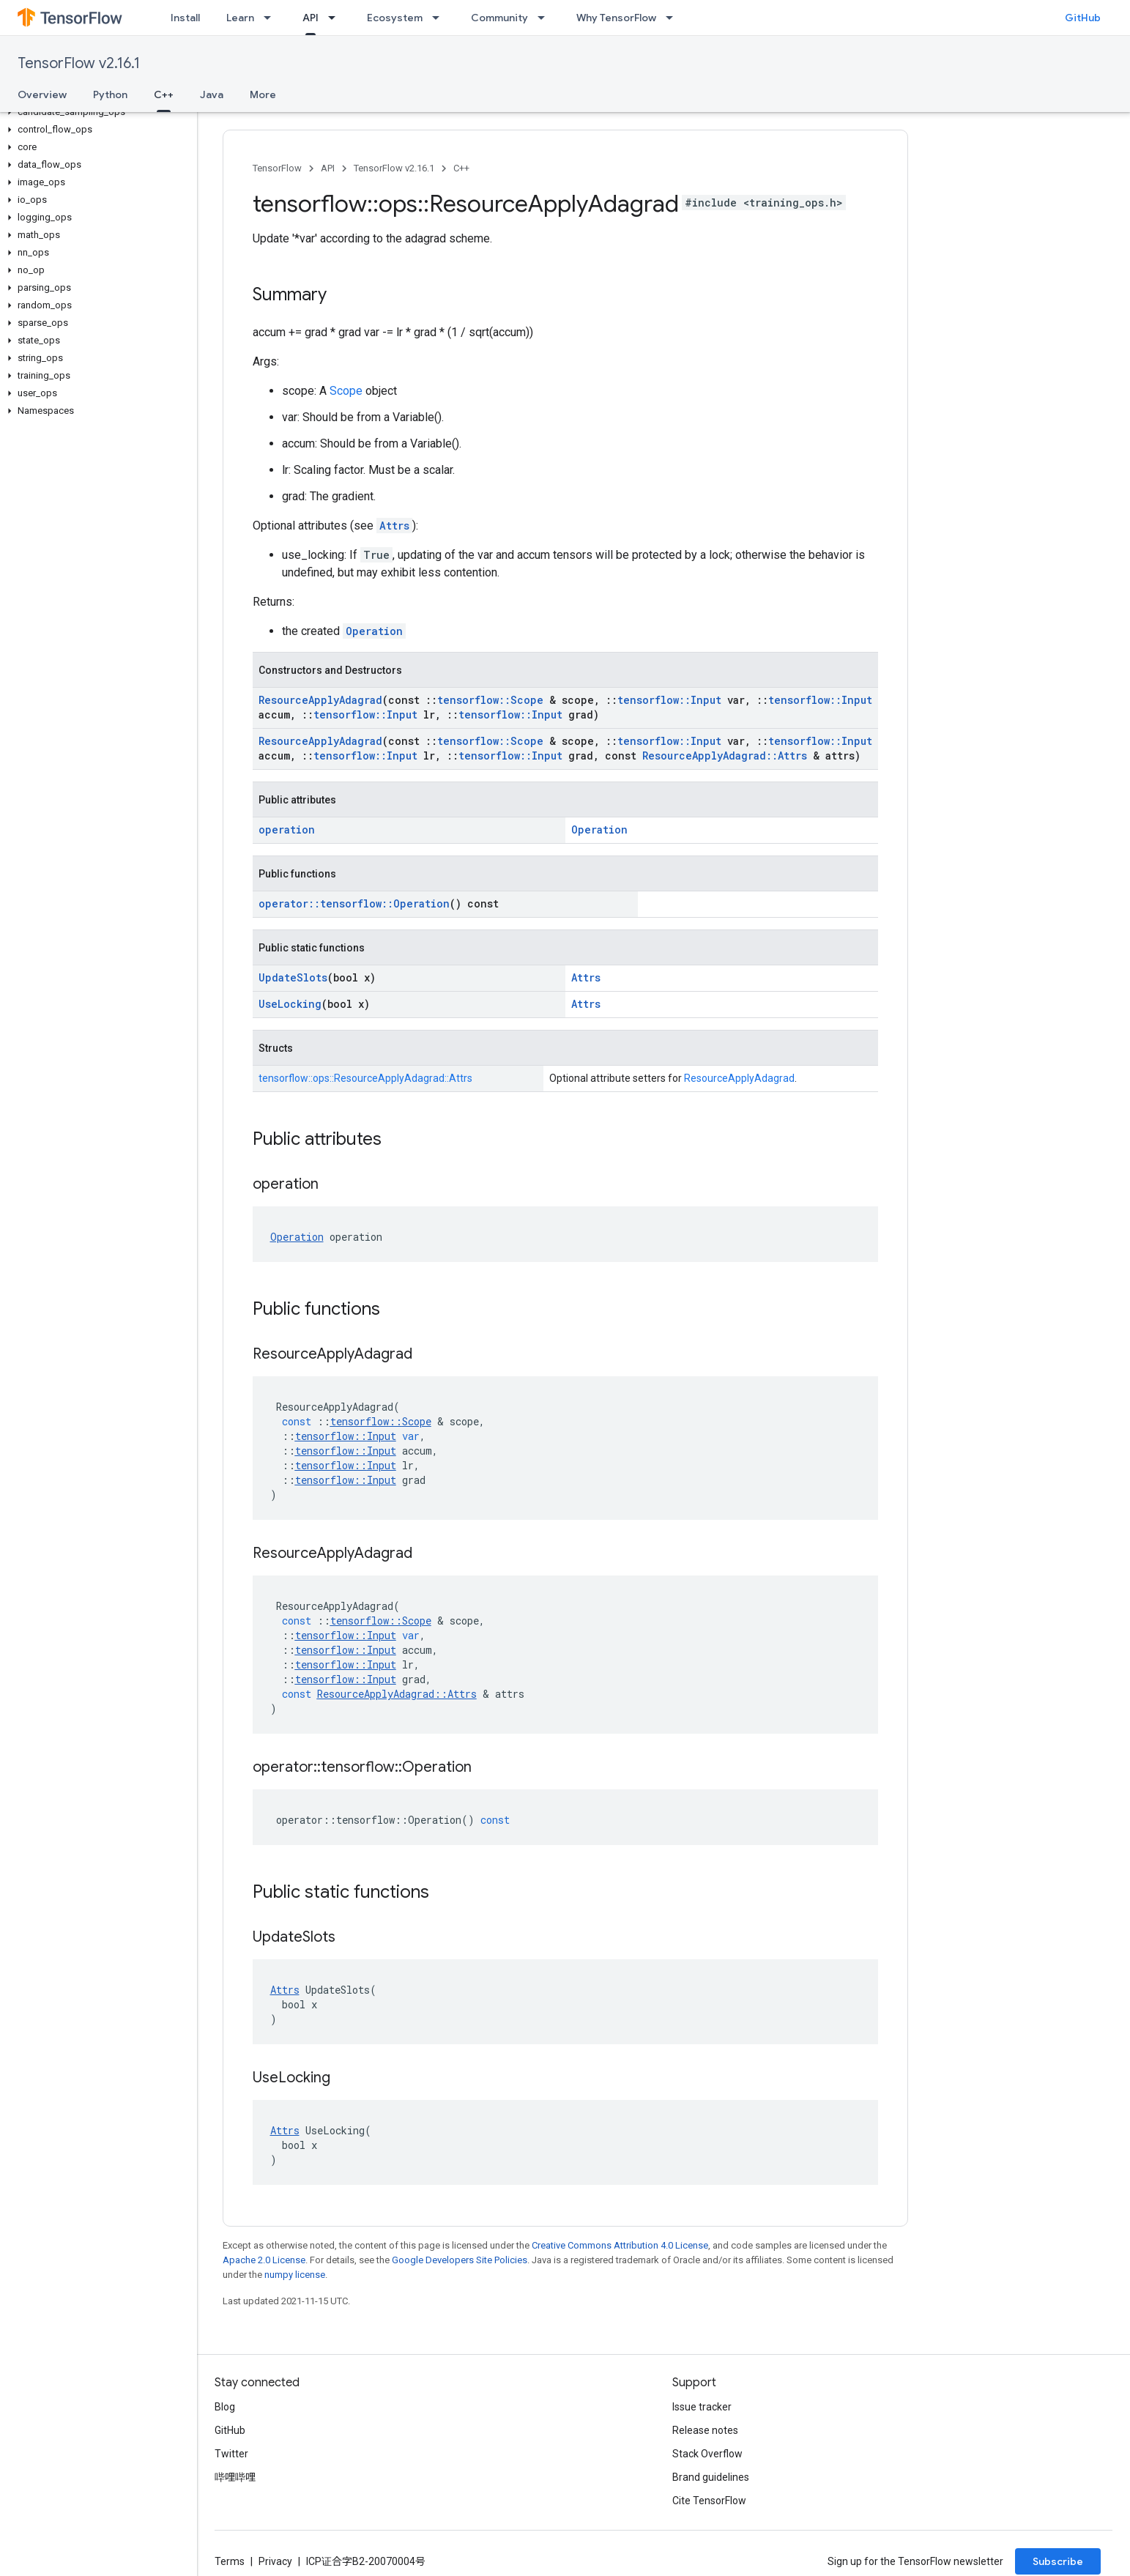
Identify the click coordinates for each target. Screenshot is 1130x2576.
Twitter (231, 2454)
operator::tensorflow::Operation (354, 903)
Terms (230, 2561)
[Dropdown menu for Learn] (271, 17)
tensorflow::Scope (490, 700)
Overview (42, 94)
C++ (461, 168)
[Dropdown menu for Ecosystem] (440, 17)
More (263, 94)
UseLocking (290, 1004)
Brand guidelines (710, 2477)
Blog (225, 2407)
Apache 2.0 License (264, 2259)
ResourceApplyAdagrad (320, 700)
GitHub (1083, 17)
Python (110, 94)
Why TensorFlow (616, 17)
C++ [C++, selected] (164, 94)
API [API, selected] (310, 17)
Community (499, 17)
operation (287, 829)
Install (185, 17)
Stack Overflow (707, 2454)
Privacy (275, 2561)
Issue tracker (702, 2407)
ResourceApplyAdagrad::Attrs (724, 755)
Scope (346, 391)
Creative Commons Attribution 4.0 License (620, 2245)
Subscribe (1058, 2561)
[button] (95, 112)
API (328, 168)
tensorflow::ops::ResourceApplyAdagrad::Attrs (365, 1078)
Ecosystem (395, 17)
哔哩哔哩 (235, 2477)
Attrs (394, 525)
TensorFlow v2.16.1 (79, 63)
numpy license (294, 2274)
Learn (240, 17)
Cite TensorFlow (709, 2500)
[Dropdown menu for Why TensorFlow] (673, 17)
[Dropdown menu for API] (336, 17)
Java (211, 94)
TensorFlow (277, 168)
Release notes (705, 2430)
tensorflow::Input (669, 700)
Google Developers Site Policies (459, 2259)
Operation (374, 631)
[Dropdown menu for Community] (545, 17)
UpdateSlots (293, 977)
